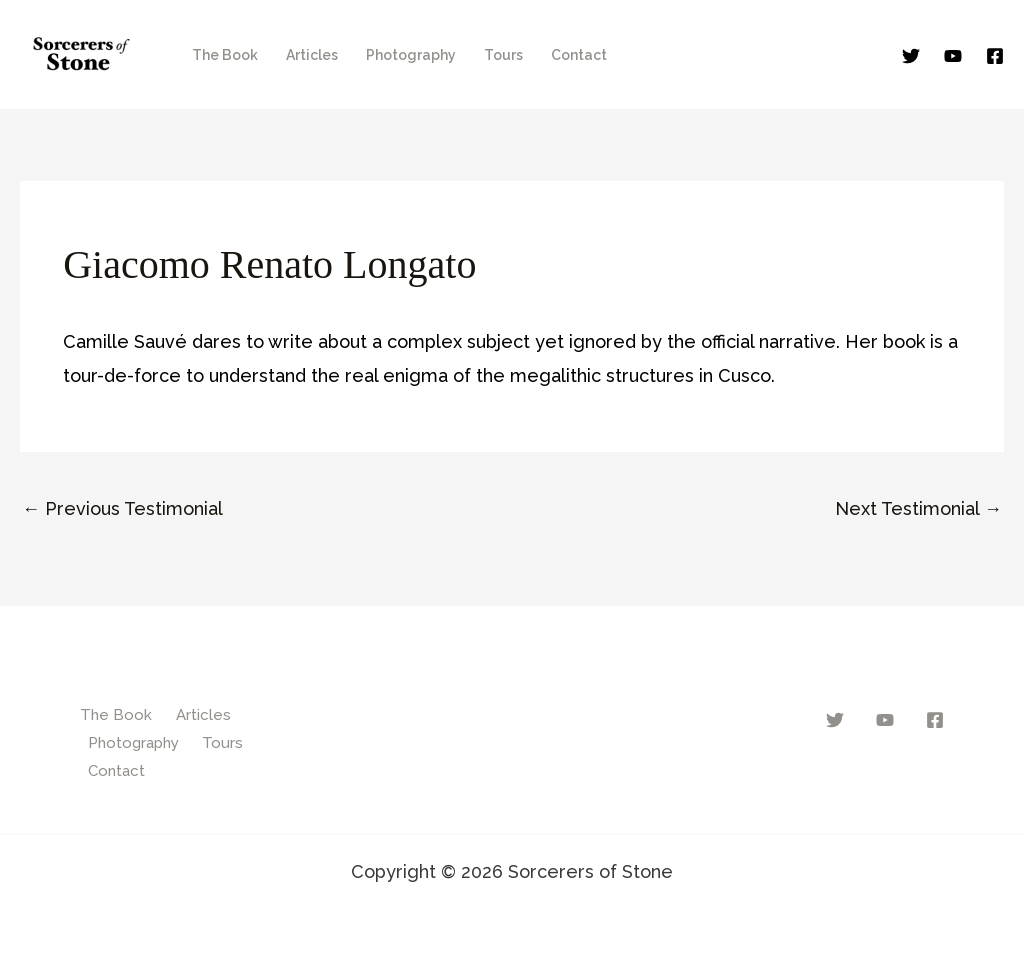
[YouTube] (953, 56)
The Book (225, 55)
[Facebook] (995, 56)
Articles (312, 55)
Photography (411, 55)
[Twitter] (911, 56)
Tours (503, 55)
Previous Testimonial (122, 508)
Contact (579, 55)
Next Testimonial (918, 508)
